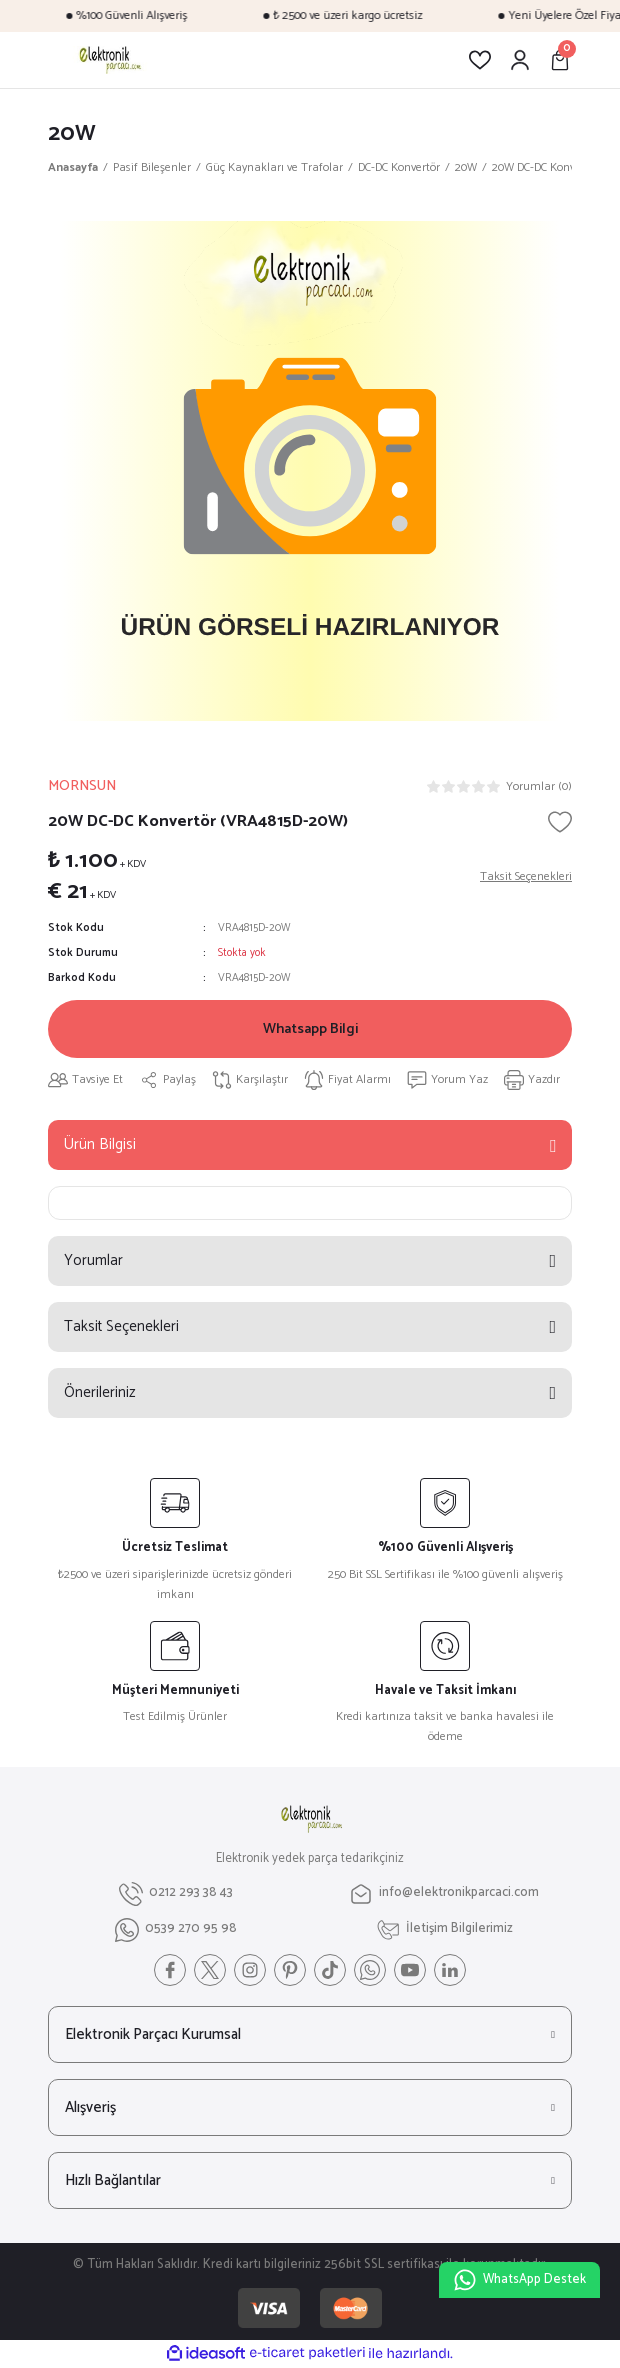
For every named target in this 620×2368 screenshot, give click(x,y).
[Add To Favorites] (560, 822)
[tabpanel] (310, 471)
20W (72, 133)
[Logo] (108, 60)
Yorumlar (93, 1260)
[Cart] (560, 60)
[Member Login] (520, 60)
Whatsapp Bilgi (310, 1029)
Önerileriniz (100, 1392)
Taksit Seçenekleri (121, 1326)
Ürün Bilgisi (100, 1144)
